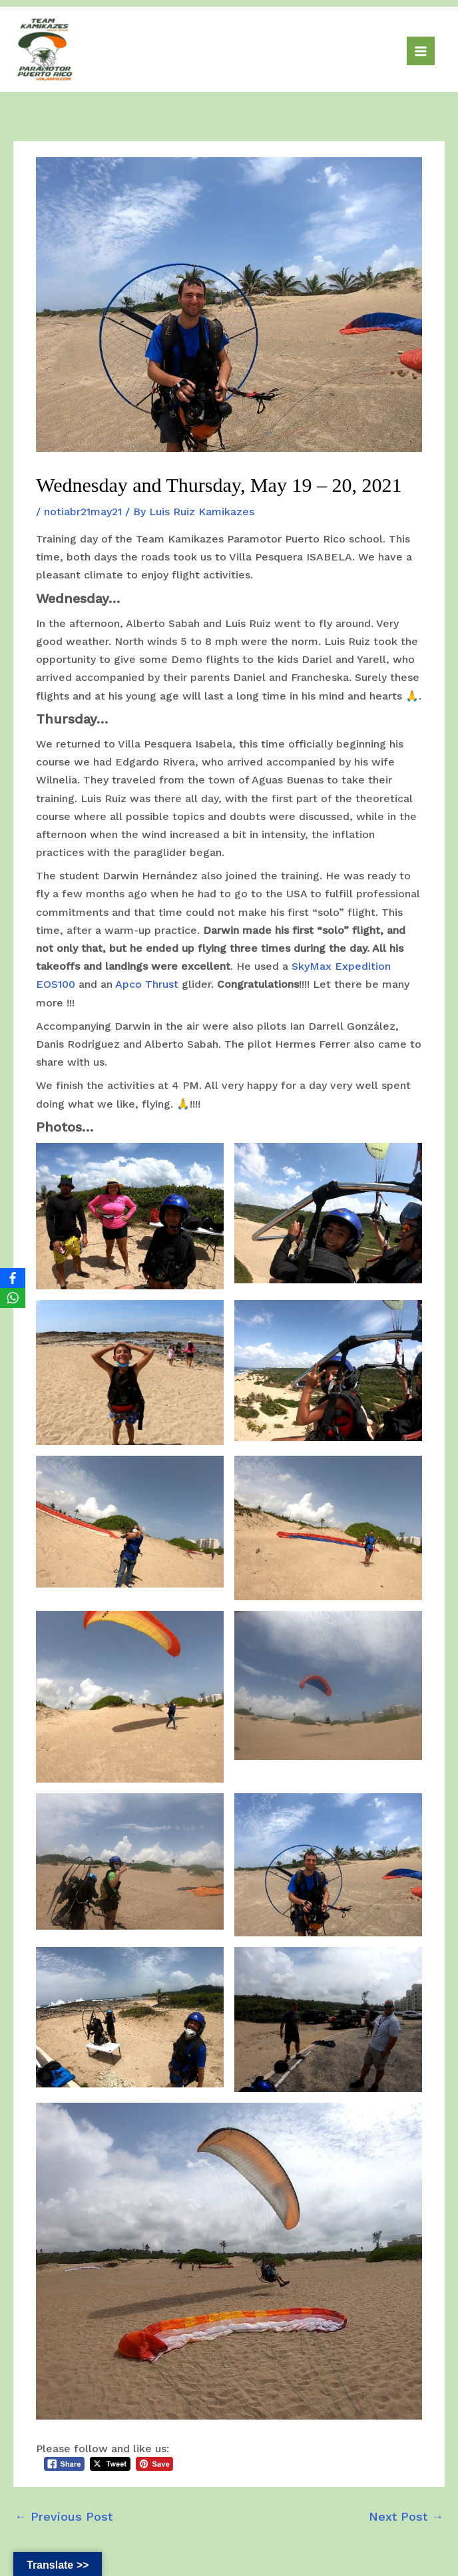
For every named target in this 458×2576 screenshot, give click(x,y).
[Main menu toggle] (421, 51)
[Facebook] (12, 1278)
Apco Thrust (146, 984)
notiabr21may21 (83, 511)
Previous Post (64, 2516)
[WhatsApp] (12, 1298)
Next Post (406, 2516)
